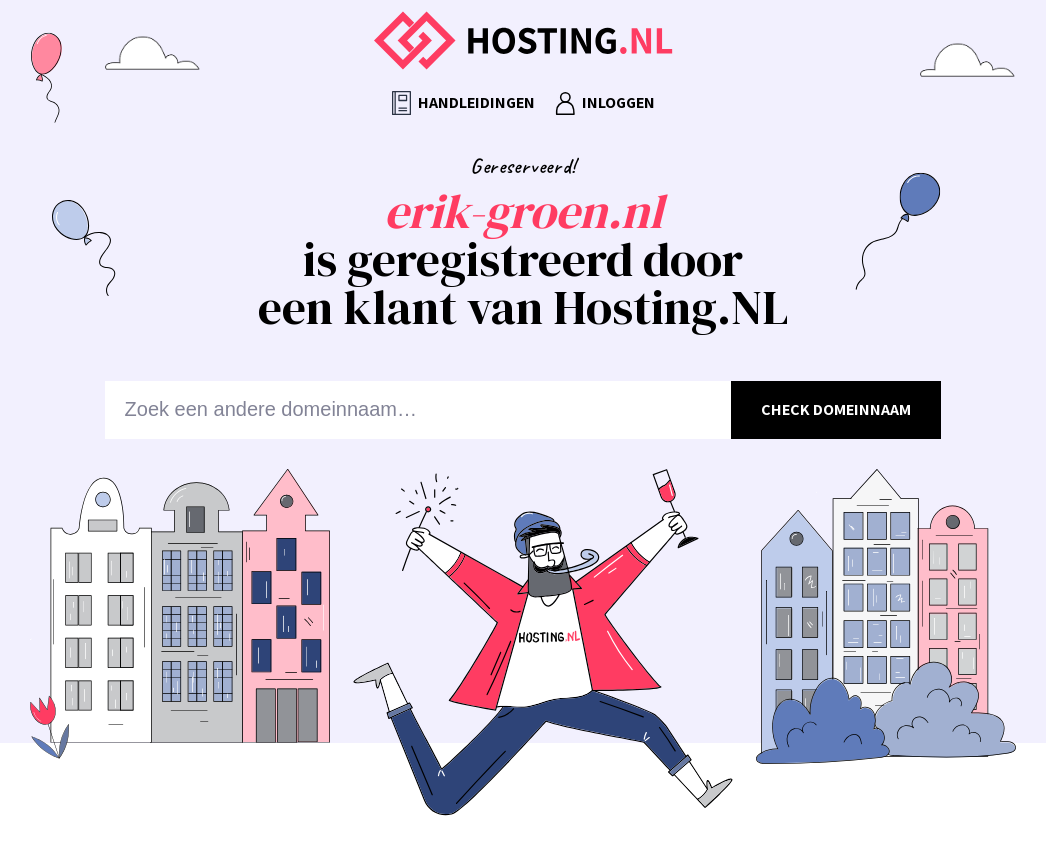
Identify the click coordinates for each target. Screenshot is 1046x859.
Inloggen (605, 103)
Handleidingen (463, 103)
